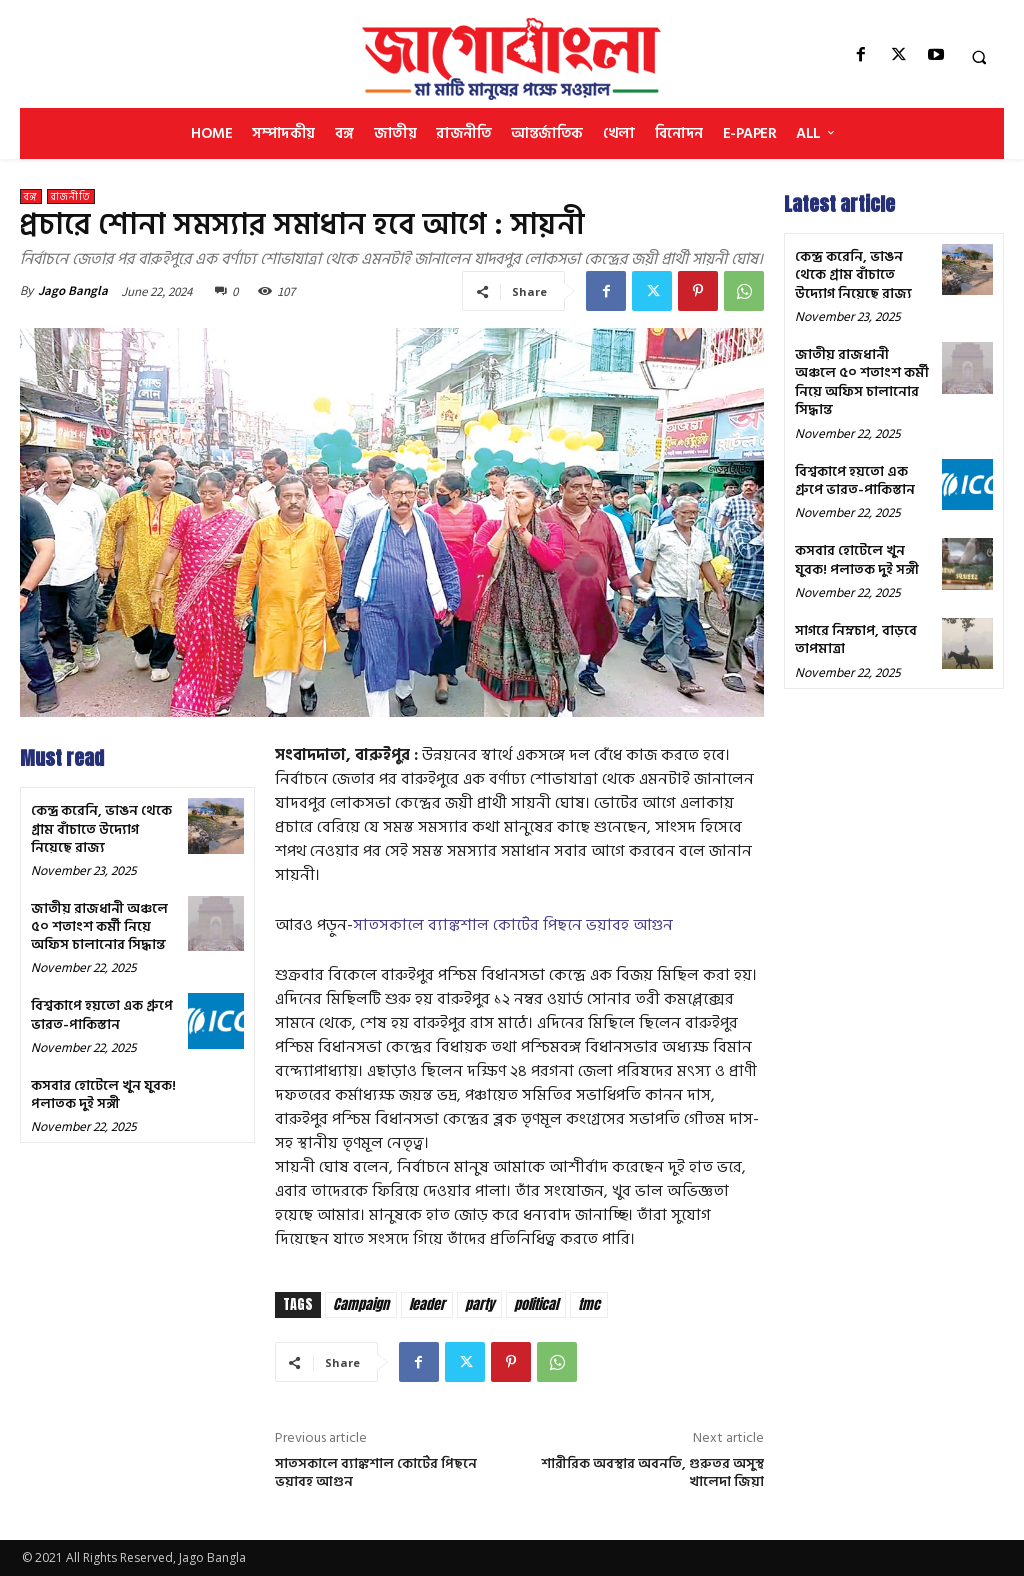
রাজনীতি (71, 196)
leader (427, 1304)
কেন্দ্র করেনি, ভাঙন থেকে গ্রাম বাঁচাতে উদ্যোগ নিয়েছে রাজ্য (101, 828)
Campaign (361, 1304)
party (479, 1304)
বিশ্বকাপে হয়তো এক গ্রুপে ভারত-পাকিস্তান (102, 1014)
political (536, 1304)
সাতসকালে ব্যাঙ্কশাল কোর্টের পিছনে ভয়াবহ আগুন (513, 925)
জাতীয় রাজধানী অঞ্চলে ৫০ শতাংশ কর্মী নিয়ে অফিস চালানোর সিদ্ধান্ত (99, 926)
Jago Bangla (73, 290)
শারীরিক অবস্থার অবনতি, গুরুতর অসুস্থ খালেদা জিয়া (652, 1472)
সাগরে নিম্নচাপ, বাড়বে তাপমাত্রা (856, 637)
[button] (979, 57)
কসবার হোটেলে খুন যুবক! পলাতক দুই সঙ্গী (103, 1094)
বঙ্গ (31, 196)
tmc (589, 1304)
